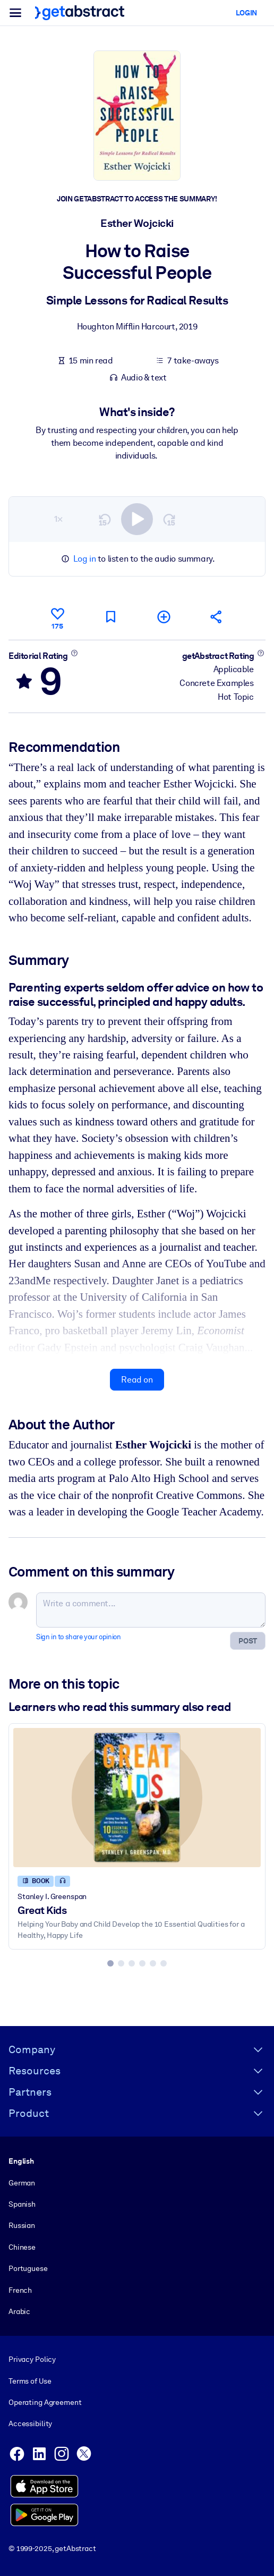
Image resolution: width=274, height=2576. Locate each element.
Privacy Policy (32, 2359)
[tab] (110, 1963)
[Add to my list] (163, 616)
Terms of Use (29, 2381)
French (20, 2290)
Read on (136, 1380)
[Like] (57, 617)
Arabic (19, 2311)
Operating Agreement (44, 2402)
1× (58, 519)
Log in (84, 559)
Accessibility (30, 2423)
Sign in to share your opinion (78, 1637)
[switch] (137, 519)
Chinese (22, 2247)
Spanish (22, 2204)
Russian (21, 2225)
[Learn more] (74, 653)
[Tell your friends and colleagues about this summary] (216, 616)
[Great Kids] (137, 1797)
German (21, 2183)
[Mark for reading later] (110, 616)
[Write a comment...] (151, 1610)
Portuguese (28, 2268)
